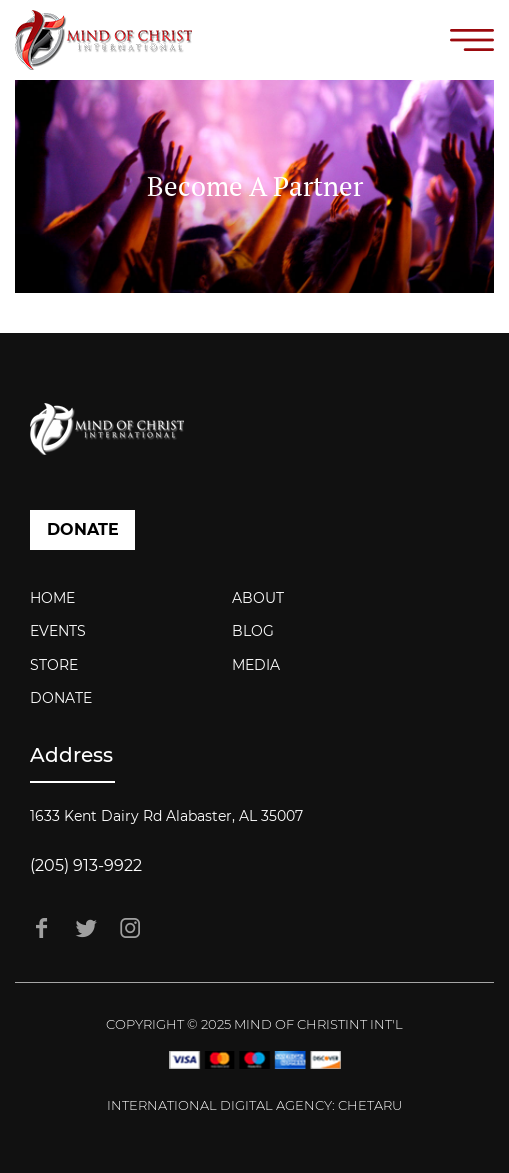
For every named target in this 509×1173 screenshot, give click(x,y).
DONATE (83, 529)
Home (52, 598)
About (258, 598)
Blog (253, 631)
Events (58, 631)
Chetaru (370, 1105)
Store (54, 665)
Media (256, 665)
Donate (61, 698)
